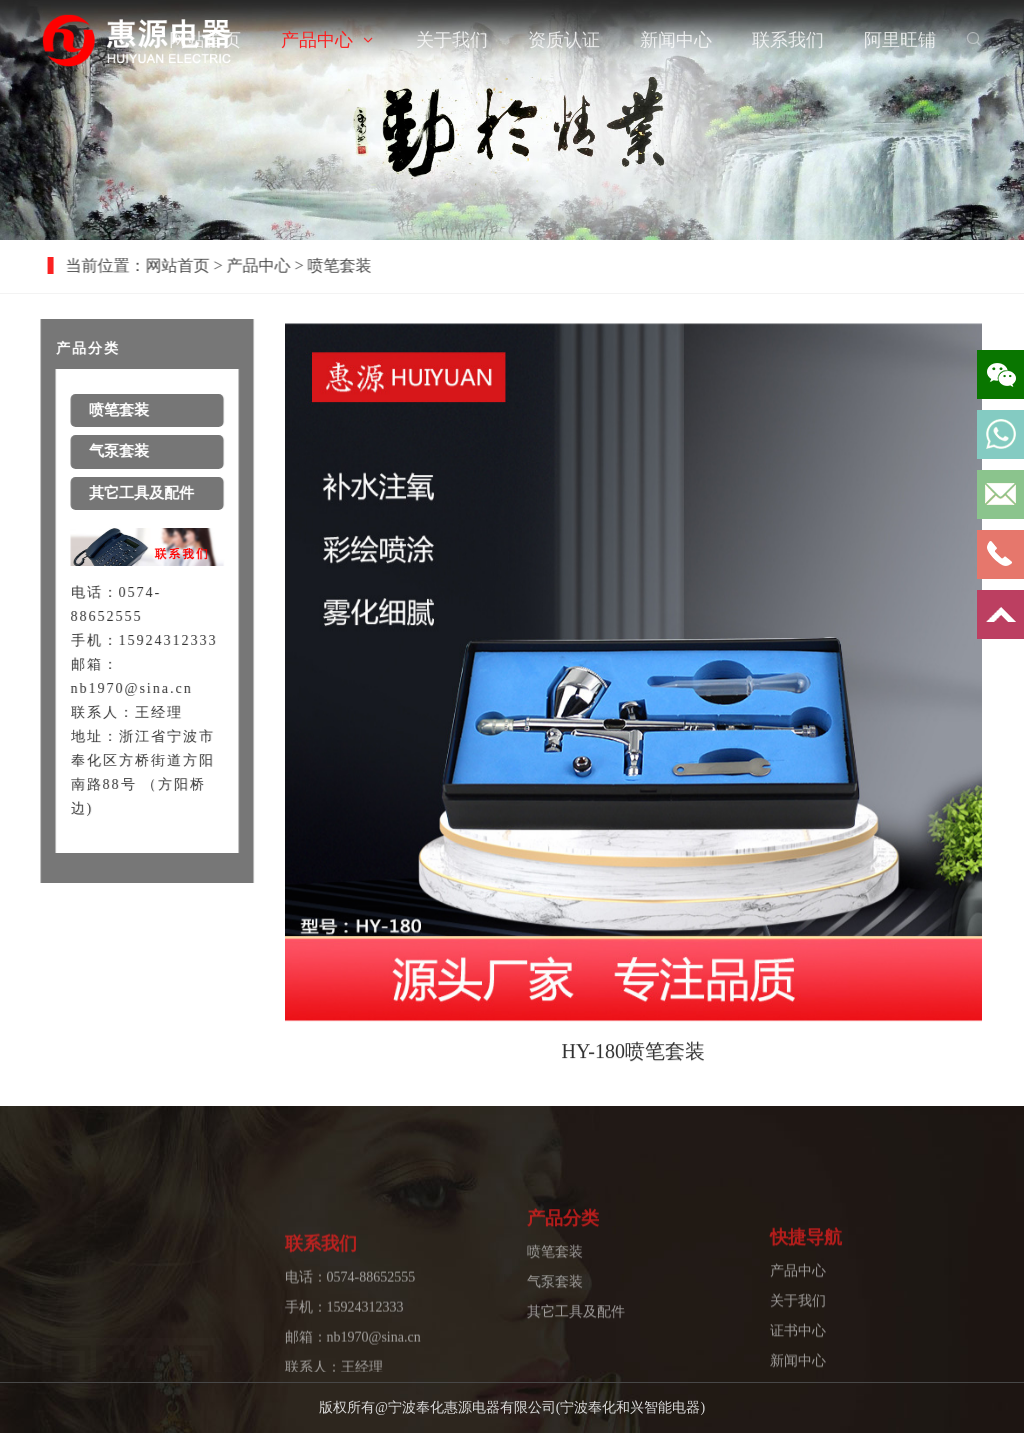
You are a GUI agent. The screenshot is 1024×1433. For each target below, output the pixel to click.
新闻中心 (676, 40)
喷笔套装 (555, 1285)
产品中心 (317, 40)
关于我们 (452, 40)
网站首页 (205, 40)
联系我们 (788, 40)
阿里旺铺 (900, 40)
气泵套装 (555, 1315)
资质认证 (564, 40)
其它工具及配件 (576, 1345)
